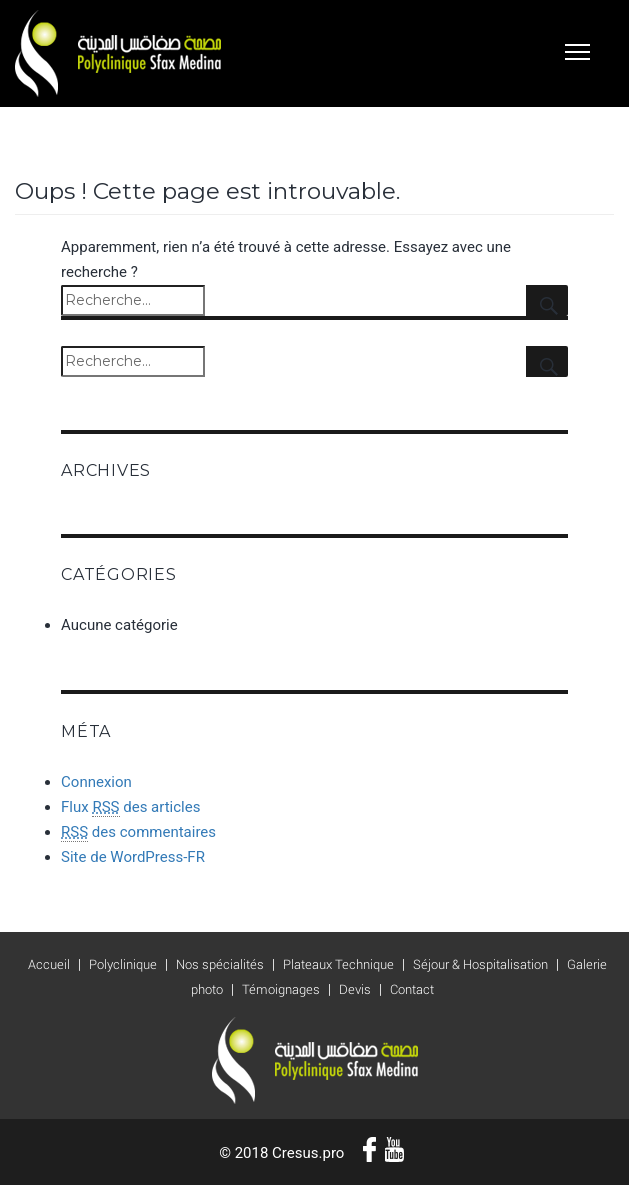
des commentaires (138, 832)
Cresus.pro (308, 1153)
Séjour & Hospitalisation (480, 964)
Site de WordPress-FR (133, 857)
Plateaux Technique (338, 964)
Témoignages (281, 989)
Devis (355, 989)
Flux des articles (130, 807)
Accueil (49, 964)
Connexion (96, 782)
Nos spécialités (220, 964)
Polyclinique (123, 964)
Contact (412, 989)
